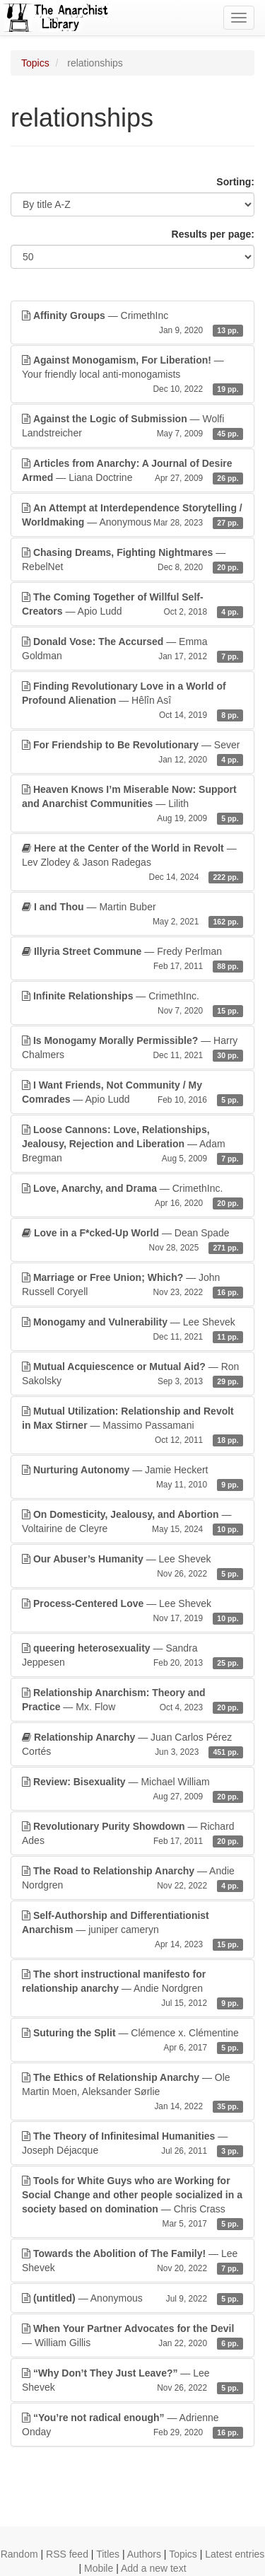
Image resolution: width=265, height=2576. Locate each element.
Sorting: (235, 181)
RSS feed (67, 2554)
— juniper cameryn (132, 1930)
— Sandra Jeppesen (132, 1655)
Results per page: (213, 234)
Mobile (98, 2568)
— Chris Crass (132, 2202)
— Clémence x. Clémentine (132, 2040)
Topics (35, 63)
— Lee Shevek (132, 1329)
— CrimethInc (132, 323)
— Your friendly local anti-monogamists (132, 374)
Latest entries (234, 2554)
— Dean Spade (132, 1240)
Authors (144, 2554)
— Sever (132, 752)
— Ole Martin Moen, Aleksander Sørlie (132, 2092)
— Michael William (132, 1789)
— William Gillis (132, 2336)
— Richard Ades (132, 1834)
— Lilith (132, 804)
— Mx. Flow (132, 1700)
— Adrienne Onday (132, 2425)
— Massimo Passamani (132, 1425)
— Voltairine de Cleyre (132, 1522)
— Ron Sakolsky (132, 1374)
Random (19, 2554)
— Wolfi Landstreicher (132, 426)
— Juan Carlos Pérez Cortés (132, 1744)
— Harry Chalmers (132, 1048)
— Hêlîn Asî (132, 700)
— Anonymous (132, 515)
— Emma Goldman (132, 649)
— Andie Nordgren (132, 1878)
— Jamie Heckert (132, 1477)
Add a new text (154, 2568)
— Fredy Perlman (132, 959)
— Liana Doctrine (132, 471)
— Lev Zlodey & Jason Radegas (132, 862)
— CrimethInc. (132, 1003)
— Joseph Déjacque (132, 2143)
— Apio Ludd (132, 604)
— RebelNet (132, 560)
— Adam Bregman (132, 1144)
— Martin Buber (132, 914)
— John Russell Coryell (132, 1285)
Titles (107, 2554)
